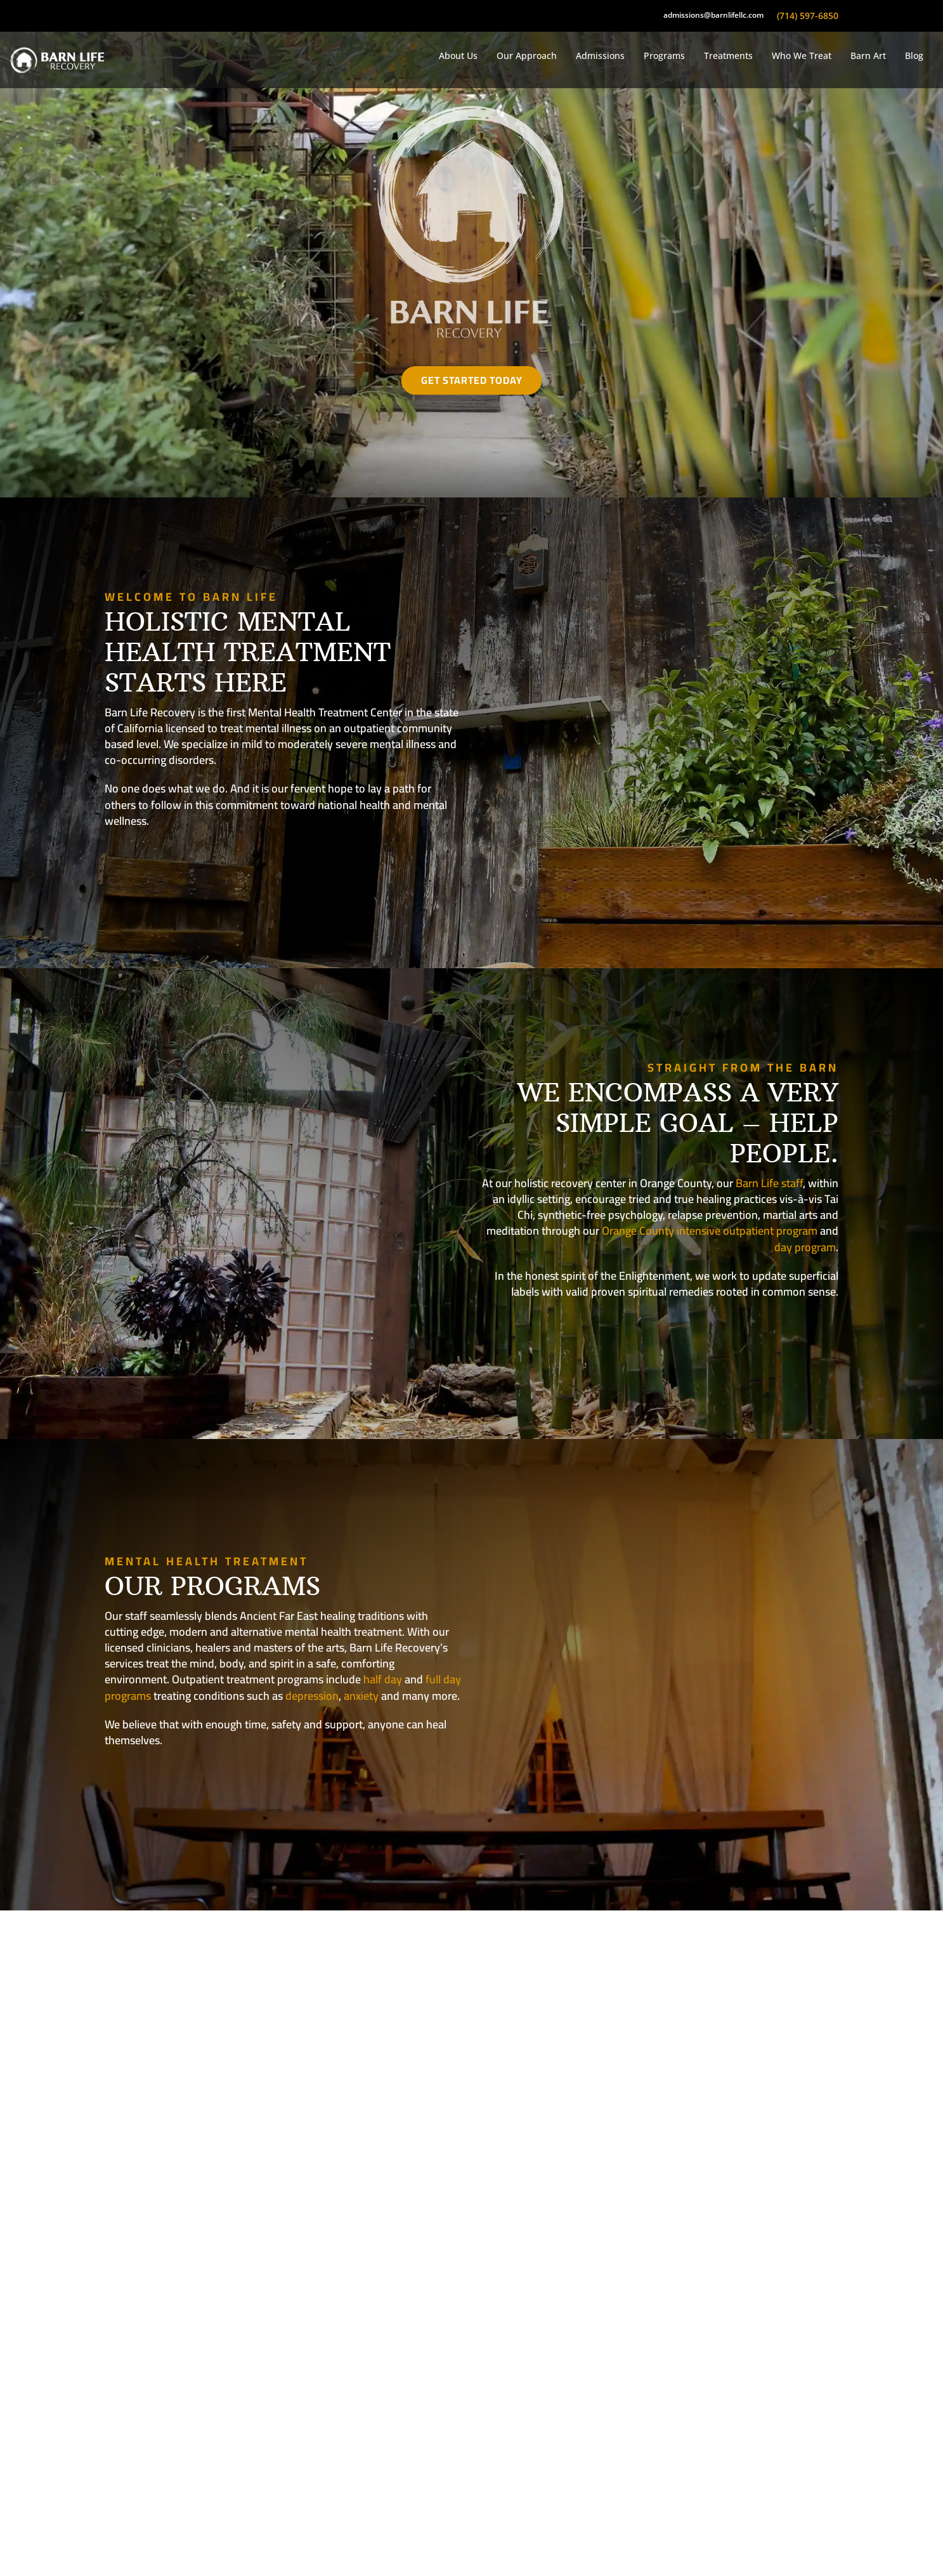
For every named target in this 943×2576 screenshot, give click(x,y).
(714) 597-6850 (807, 16)
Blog (914, 55)
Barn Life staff (769, 1183)
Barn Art (868, 55)
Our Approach (527, 55)
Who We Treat (801, 55)
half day (382, 1679)
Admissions (600, 55)
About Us (458, 55)
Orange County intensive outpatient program (709, 1230)
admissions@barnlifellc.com (713, 15)
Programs (664, 55)
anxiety (361, 1695)
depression (312, 1695)
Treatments (728, 55)
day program (805, 1247)
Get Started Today (472, 380)
